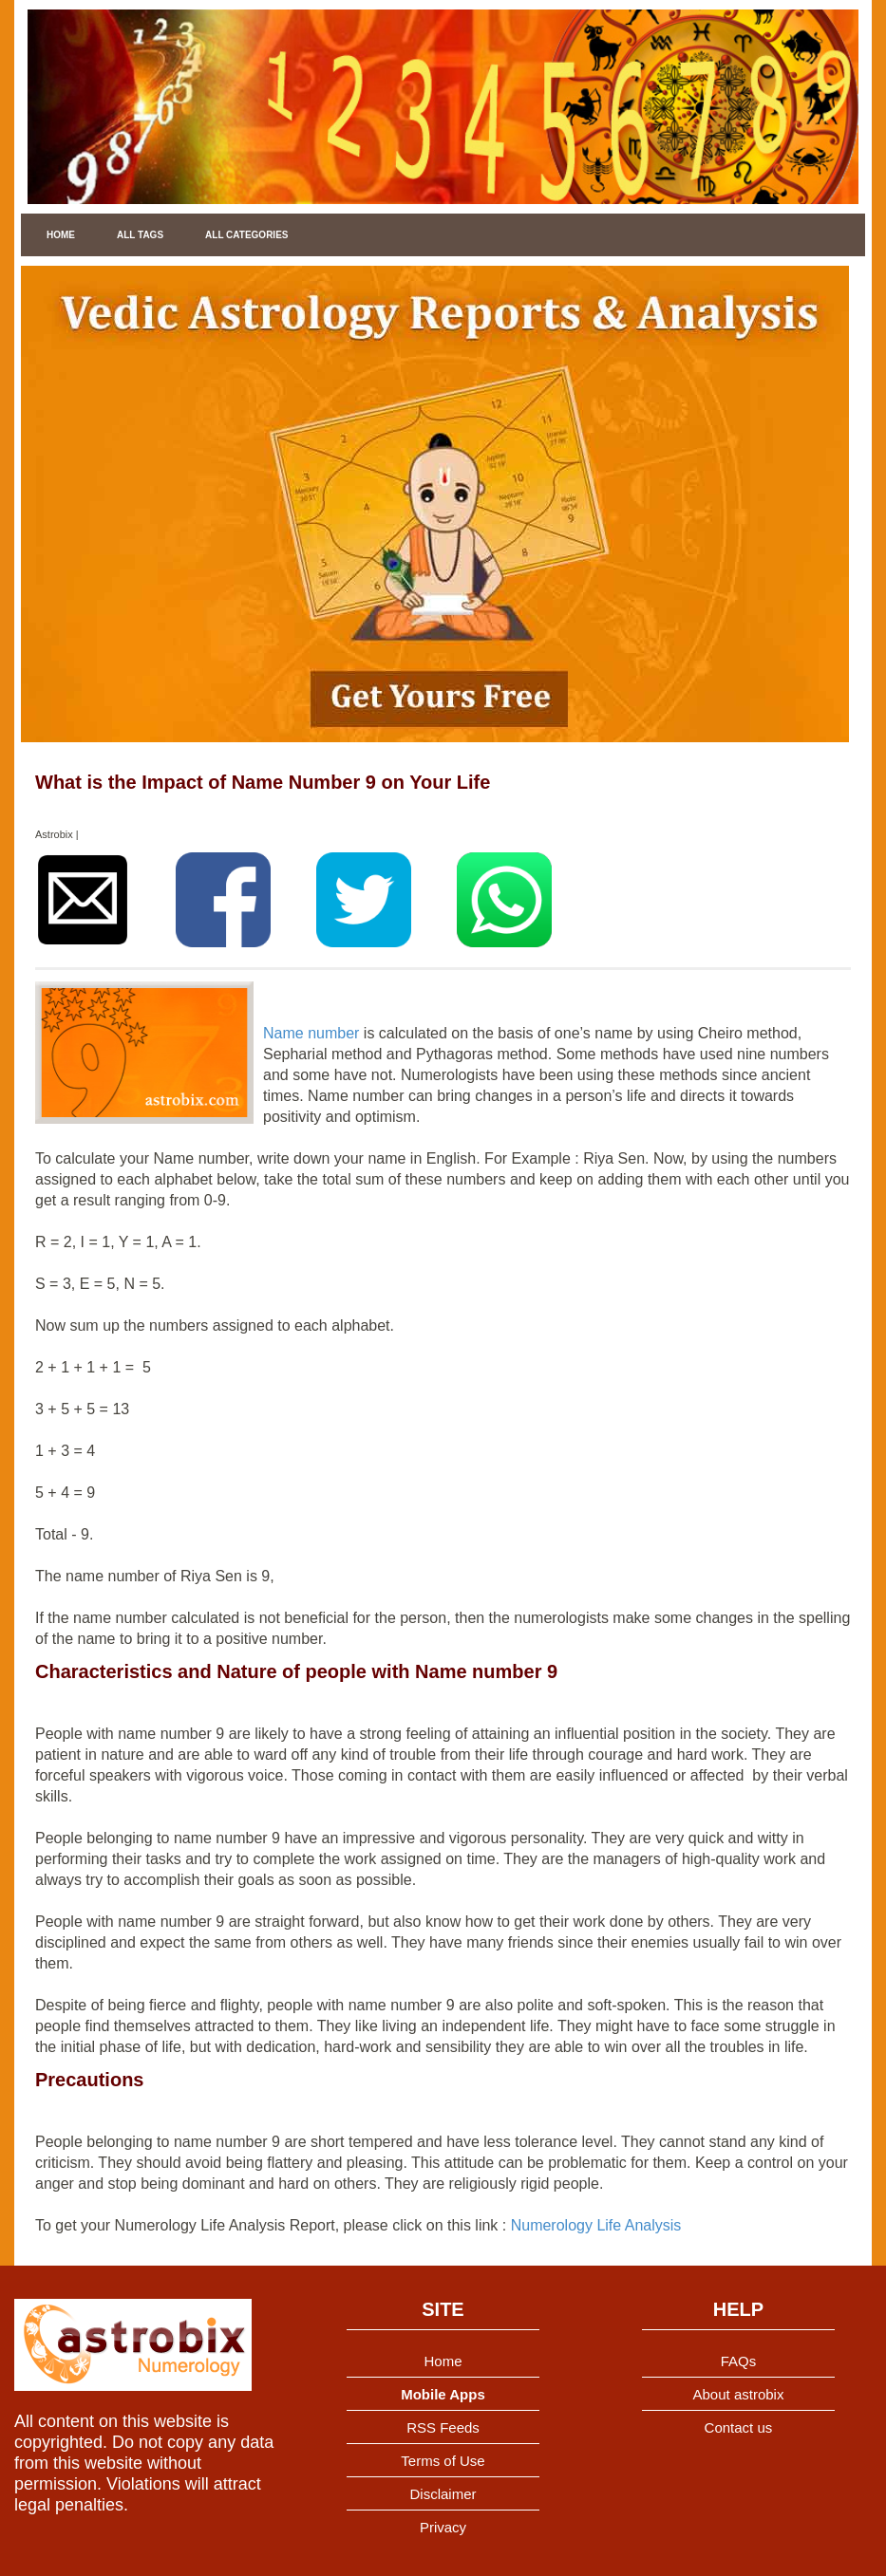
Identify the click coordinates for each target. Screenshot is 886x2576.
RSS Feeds (443, 2427)
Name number (311, 1033)
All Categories (246, 235)
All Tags (140, 235)
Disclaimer (442, 2494)
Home (61, 235)
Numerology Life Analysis (596, 2225)
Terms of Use (442, 2461)
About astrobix (738, 2394)
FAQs (739, 2361)
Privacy (443, 2527)
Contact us (739, 2427)
